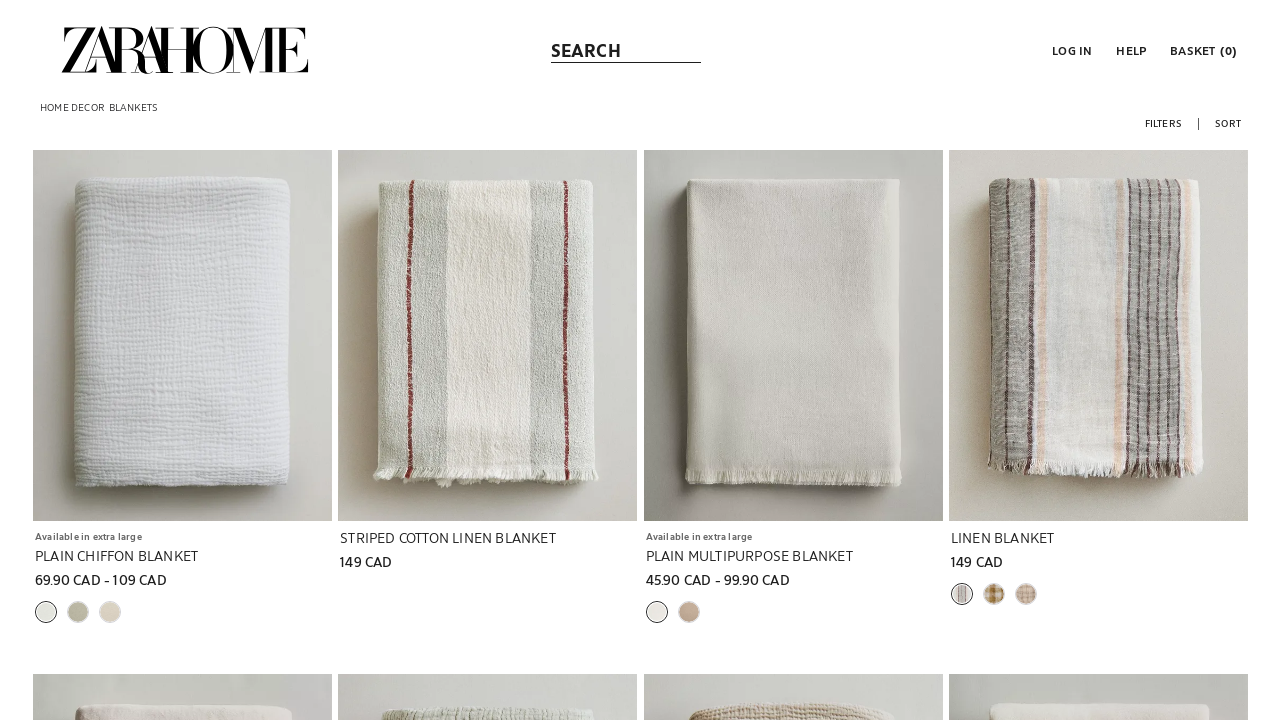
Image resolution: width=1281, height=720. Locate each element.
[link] (185, 50)
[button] (1070, 50)
